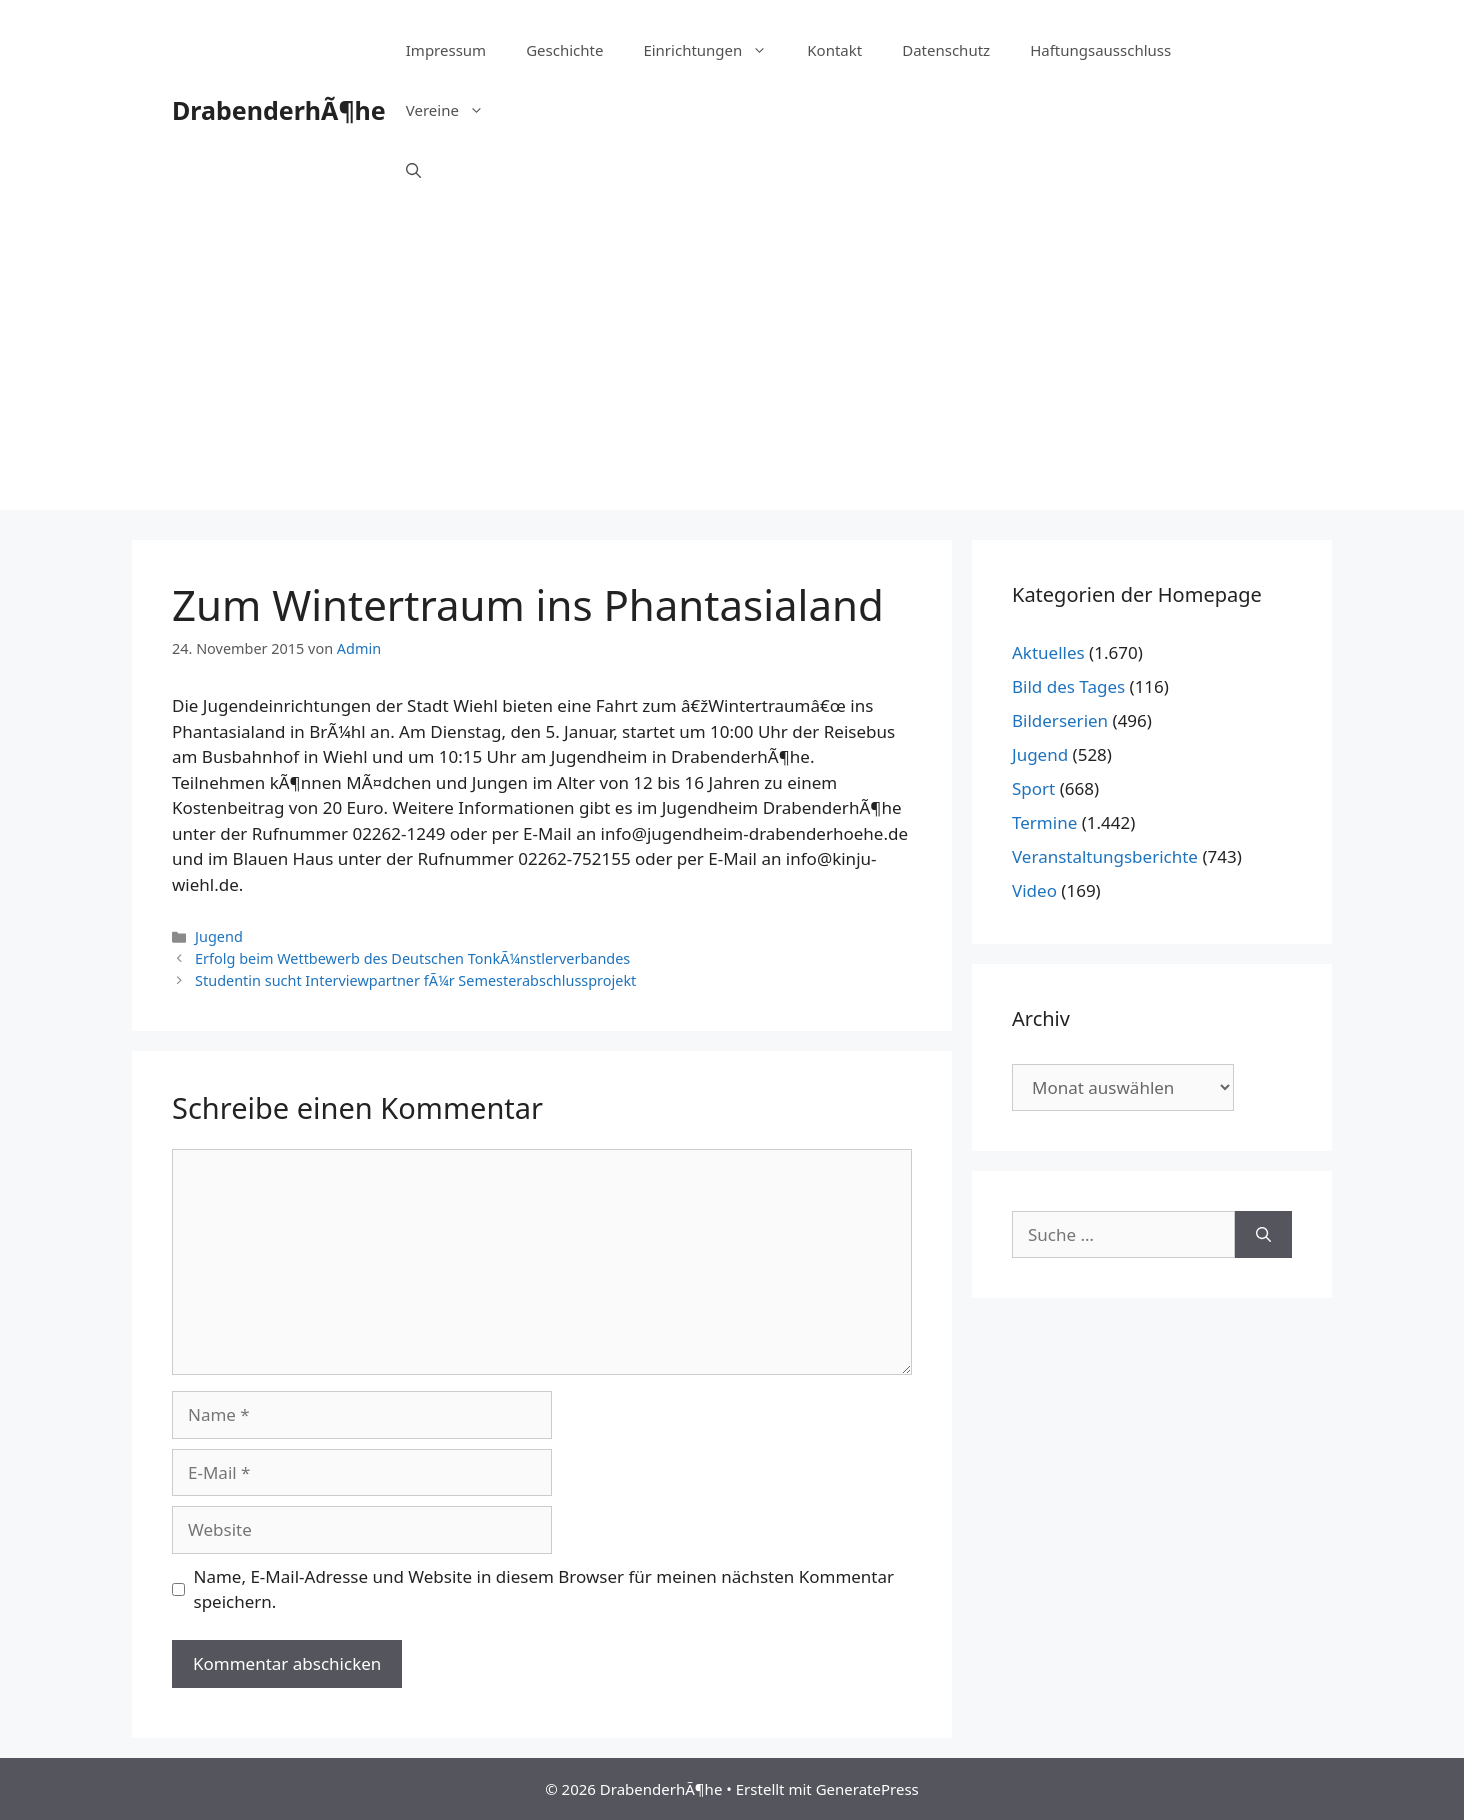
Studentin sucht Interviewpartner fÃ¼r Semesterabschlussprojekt (415, 980)
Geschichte (564, 50)
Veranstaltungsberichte (1105, 856)
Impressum (446, 50)
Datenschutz (946, 50)
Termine (1044, 822)
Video (1034, 890)
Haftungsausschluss (1100, 50)
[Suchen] (1263, 1235)
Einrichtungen (715, 50)
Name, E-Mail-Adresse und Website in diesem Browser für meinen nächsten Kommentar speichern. (544, 1589)
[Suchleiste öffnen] (413, 170)
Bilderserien (1060, 720)
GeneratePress (867, 1789)
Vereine (455, 110)
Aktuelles (1048, 652)
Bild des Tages (1068, 686)
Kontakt (834, 50)
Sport (1033, 788)
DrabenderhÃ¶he (279, 110)
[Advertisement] (732, 370)
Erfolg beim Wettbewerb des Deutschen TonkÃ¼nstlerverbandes (412, 958)
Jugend (219, 936)
